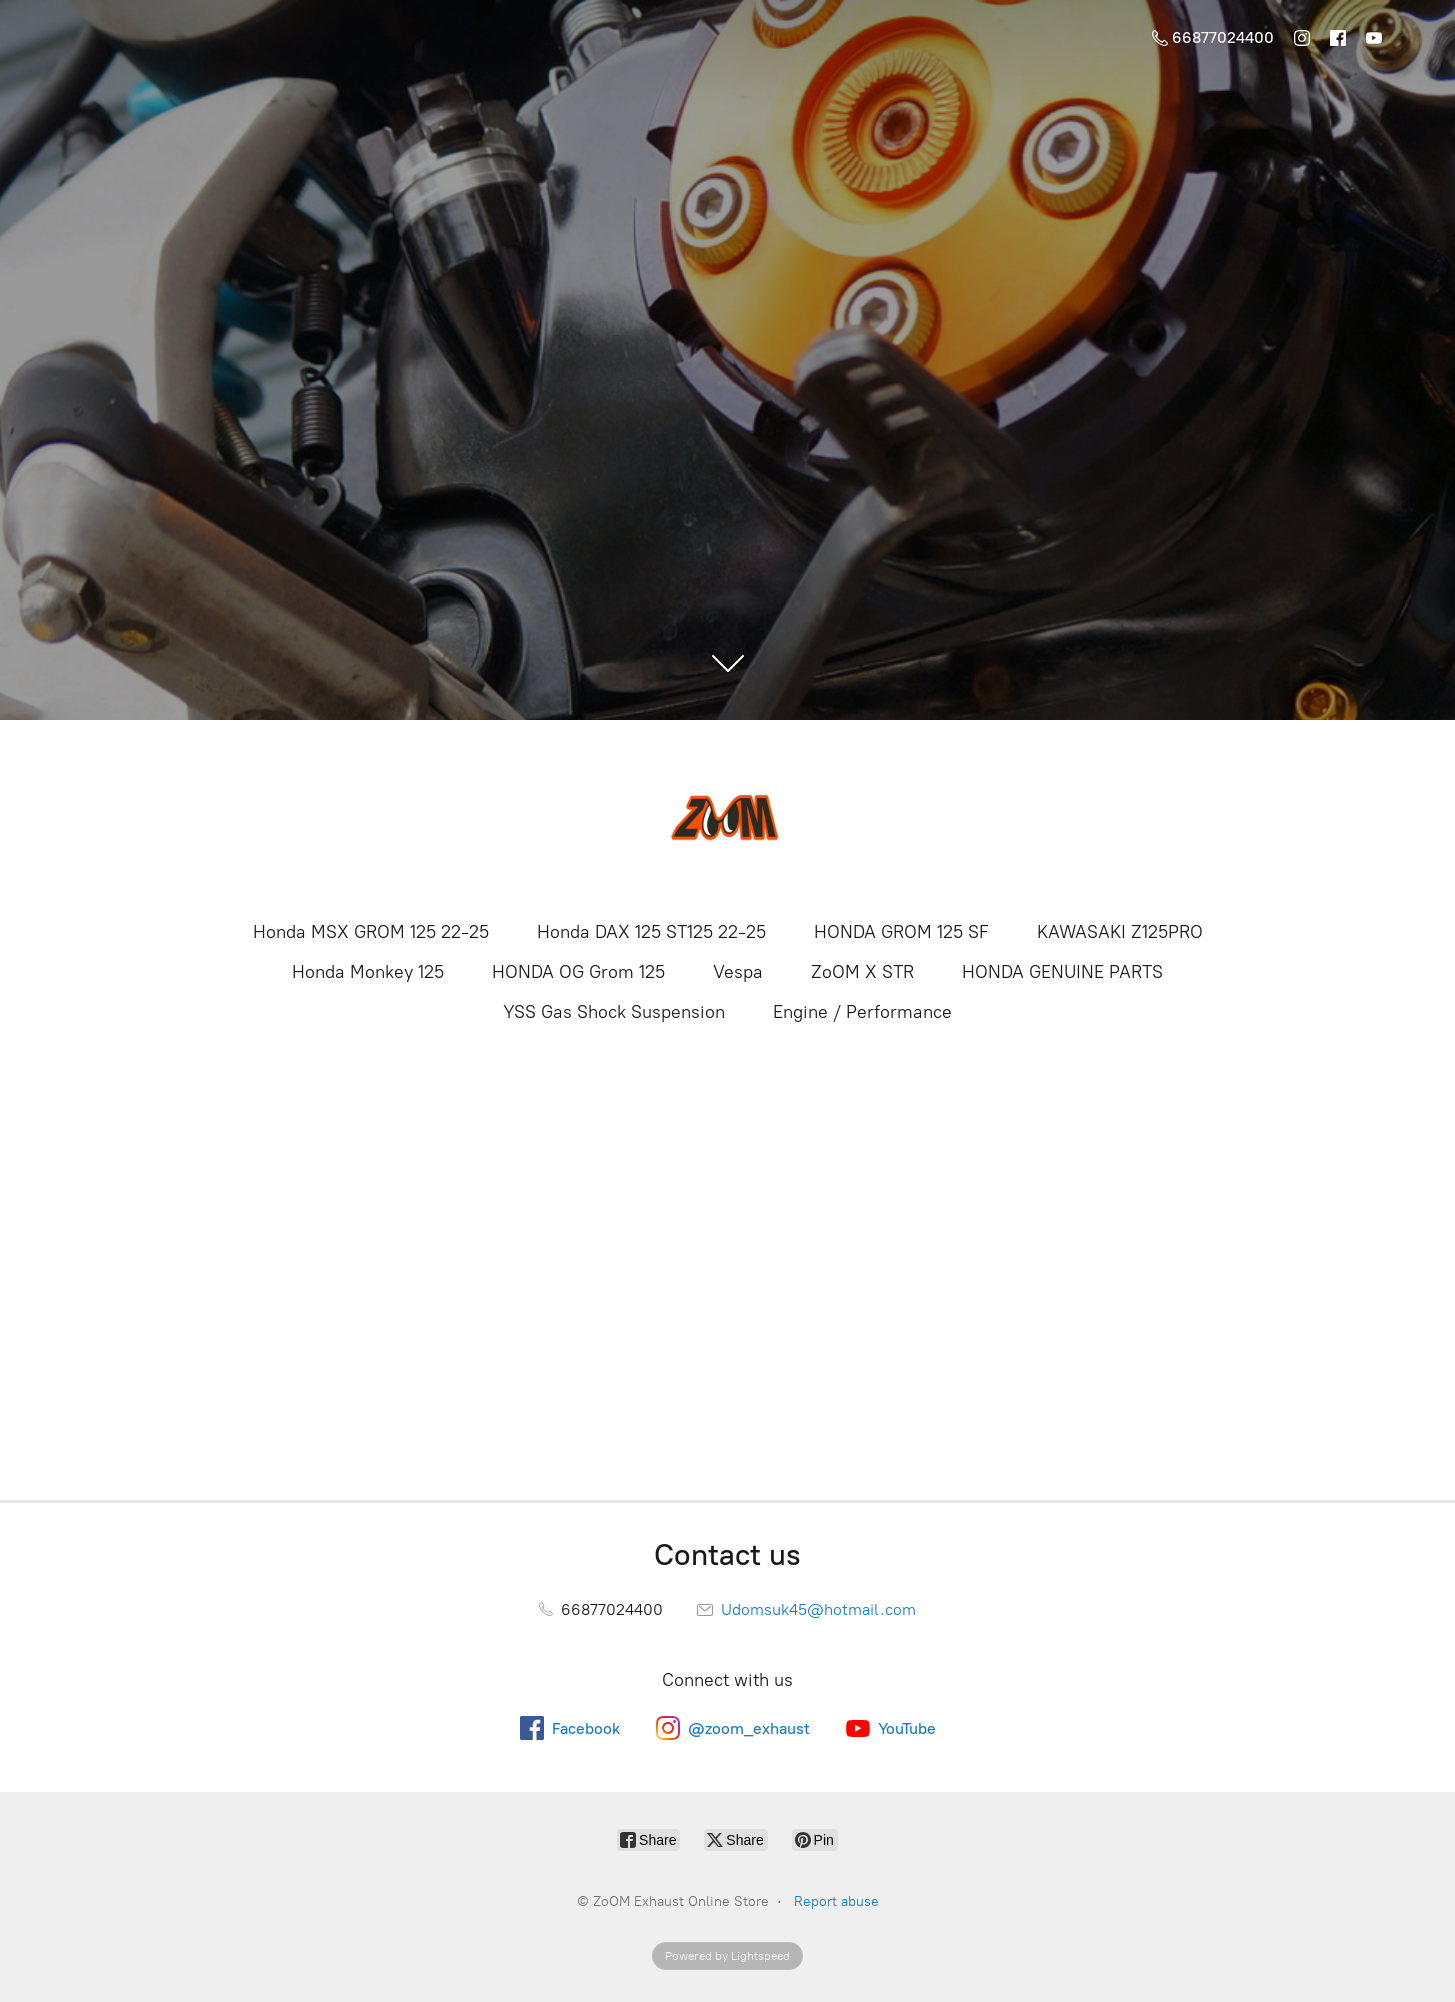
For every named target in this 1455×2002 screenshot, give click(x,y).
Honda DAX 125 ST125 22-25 (651, 932)
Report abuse (836, 1901)
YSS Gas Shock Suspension (614, 1012)
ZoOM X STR (862, 972)
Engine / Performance (862, 1012)
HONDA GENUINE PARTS (1062, 972)
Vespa (738, 972)
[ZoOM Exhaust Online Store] (728, 818)
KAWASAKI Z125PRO (1120, 932)
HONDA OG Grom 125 (578, 972)
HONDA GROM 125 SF (901, 932)
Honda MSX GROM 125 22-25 (371, 932)
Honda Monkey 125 (368, 972)
